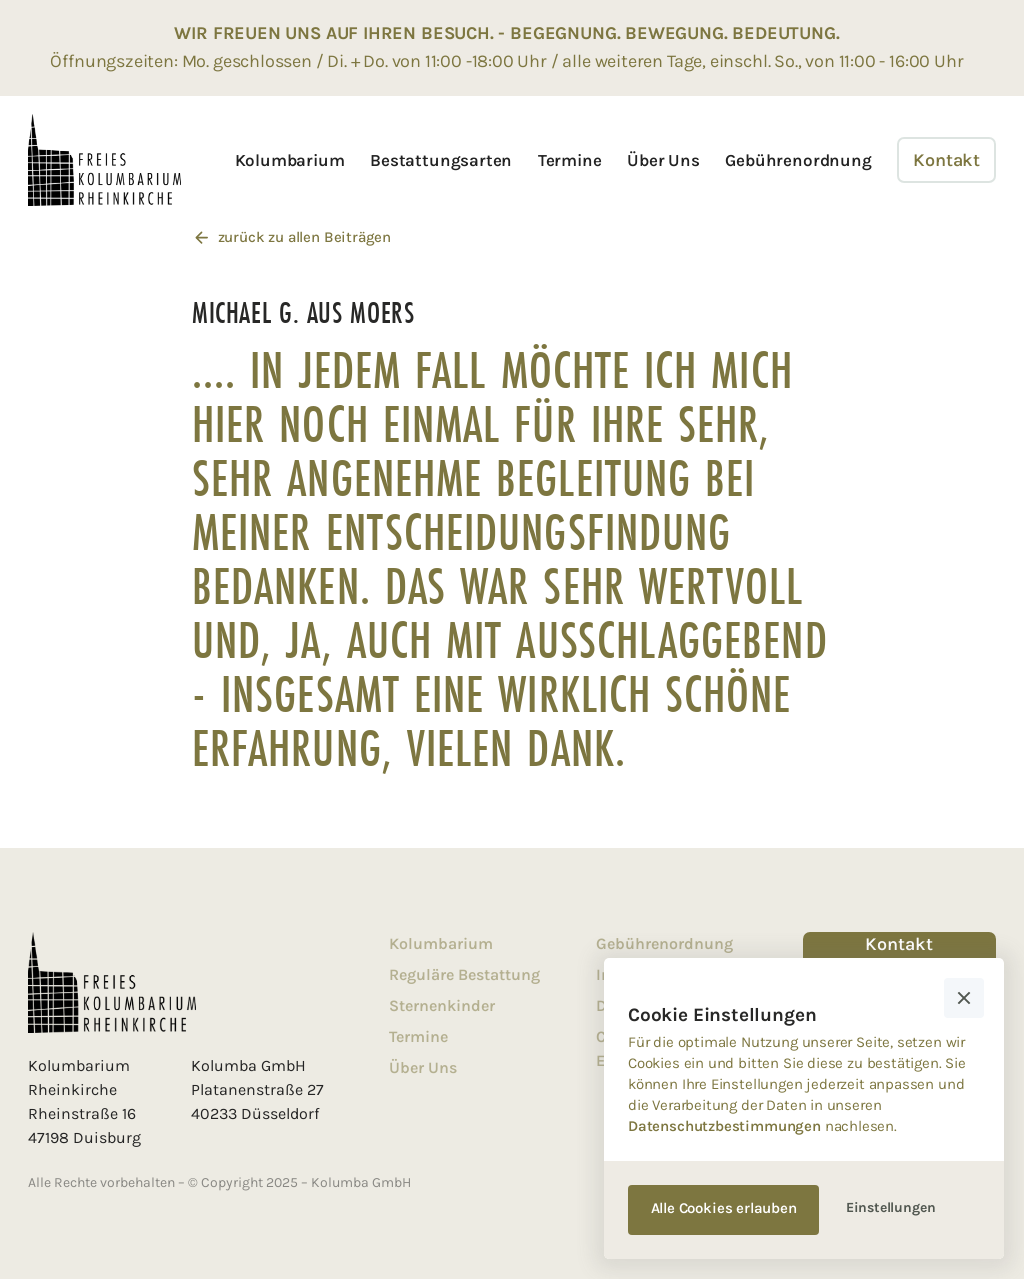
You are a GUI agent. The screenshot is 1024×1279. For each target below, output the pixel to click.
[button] (964, 998)
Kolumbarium (290, 160)
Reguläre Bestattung (464, 974)
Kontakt (946, 160)
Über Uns (663, 160)
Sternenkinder (442, 1005)
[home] (104, 160)
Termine (570, 160)
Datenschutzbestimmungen (724, 1126)
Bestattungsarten (441, 160)
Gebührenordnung (798, 160)
